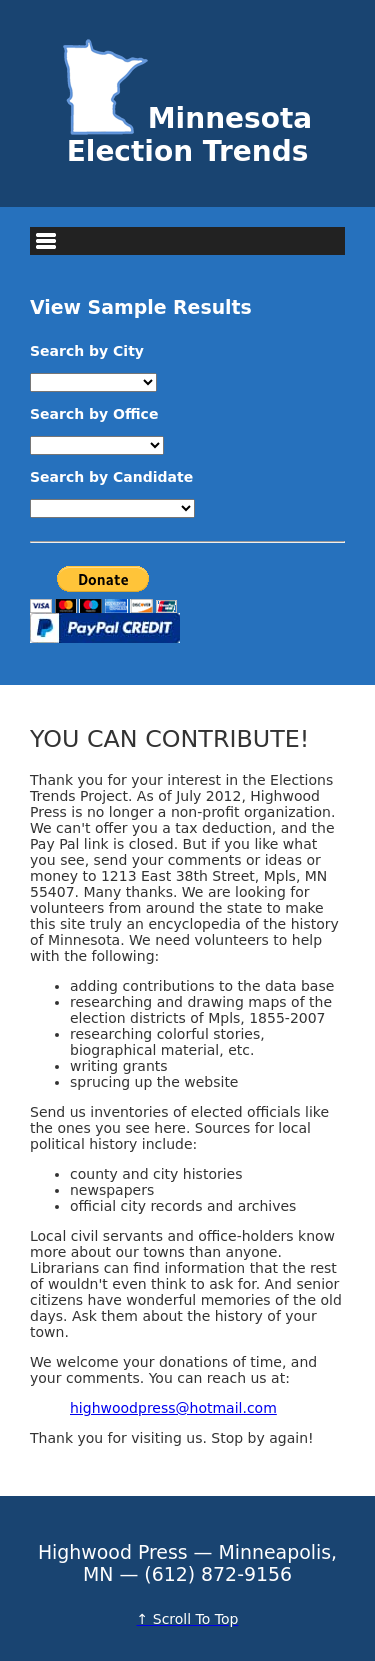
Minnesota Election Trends (188, 135)
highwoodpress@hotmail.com (173, 1408)
